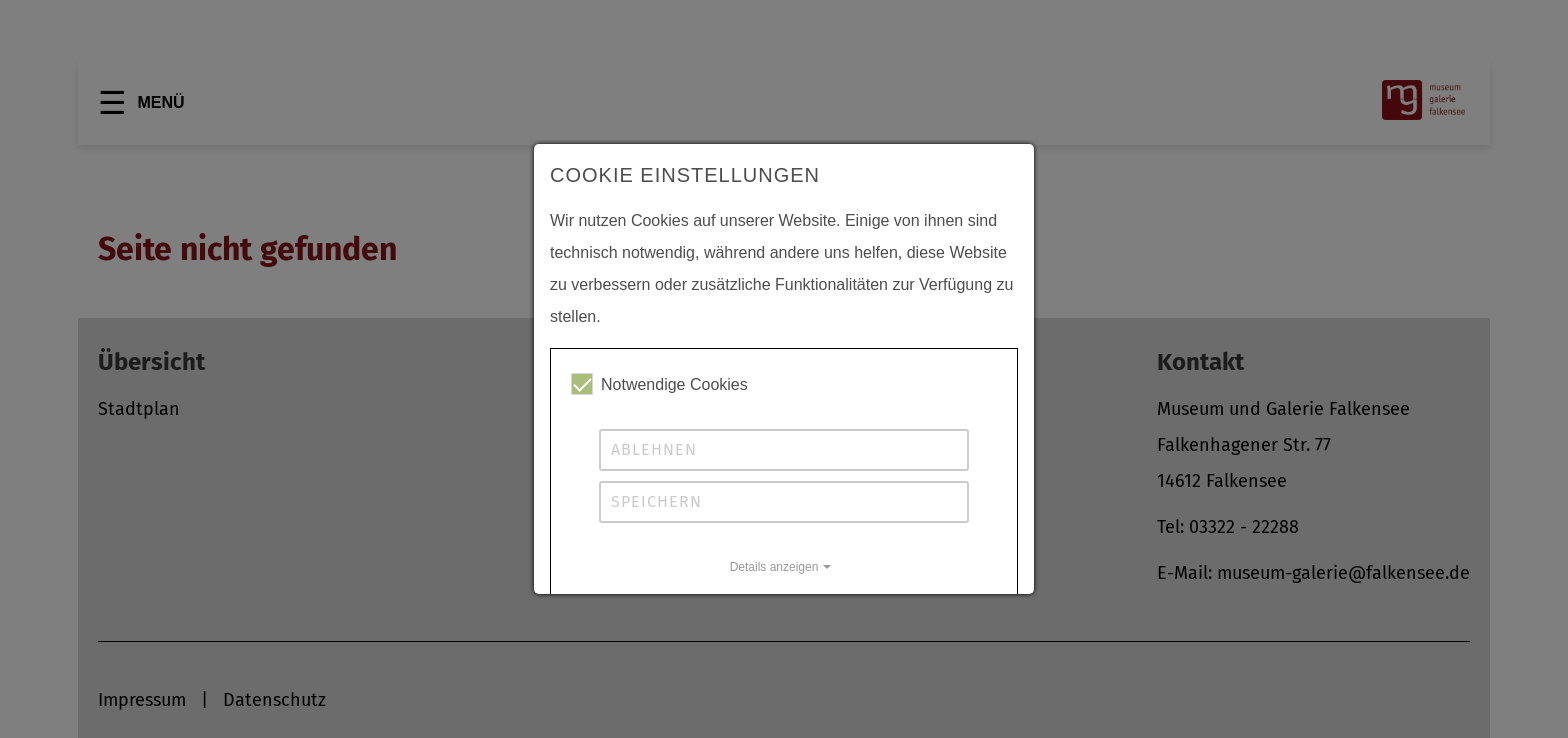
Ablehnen (654, 449)
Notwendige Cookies (659, 384)
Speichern (656, 501)
